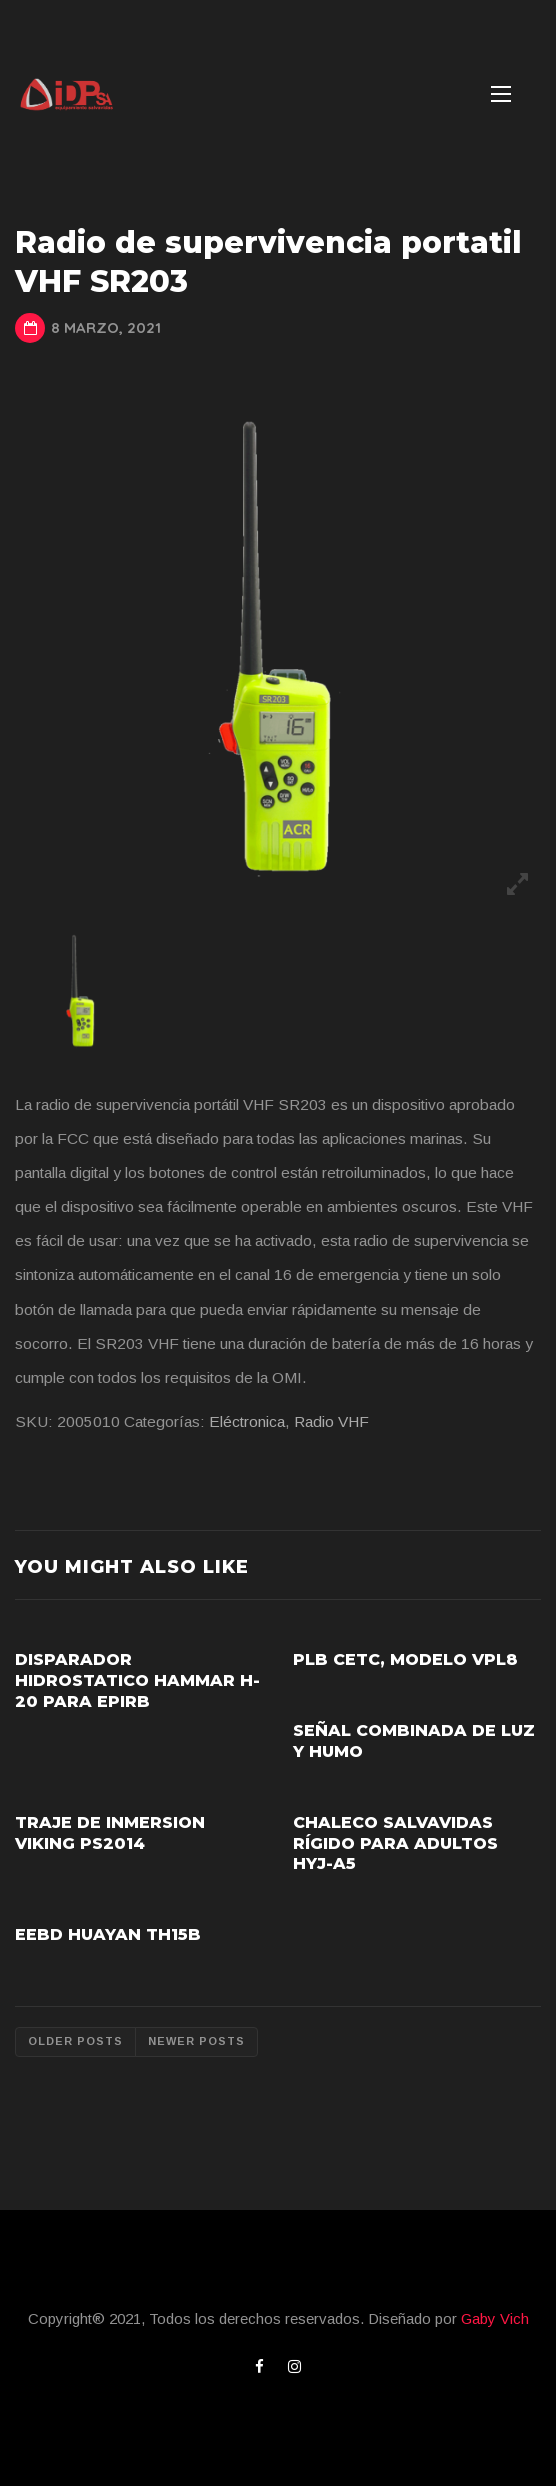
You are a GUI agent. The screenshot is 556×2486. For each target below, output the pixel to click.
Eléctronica (247, 1421)
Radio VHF (331, 1421)
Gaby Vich (495, 2318)
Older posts (75, 2041)
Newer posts (196, 2041)
